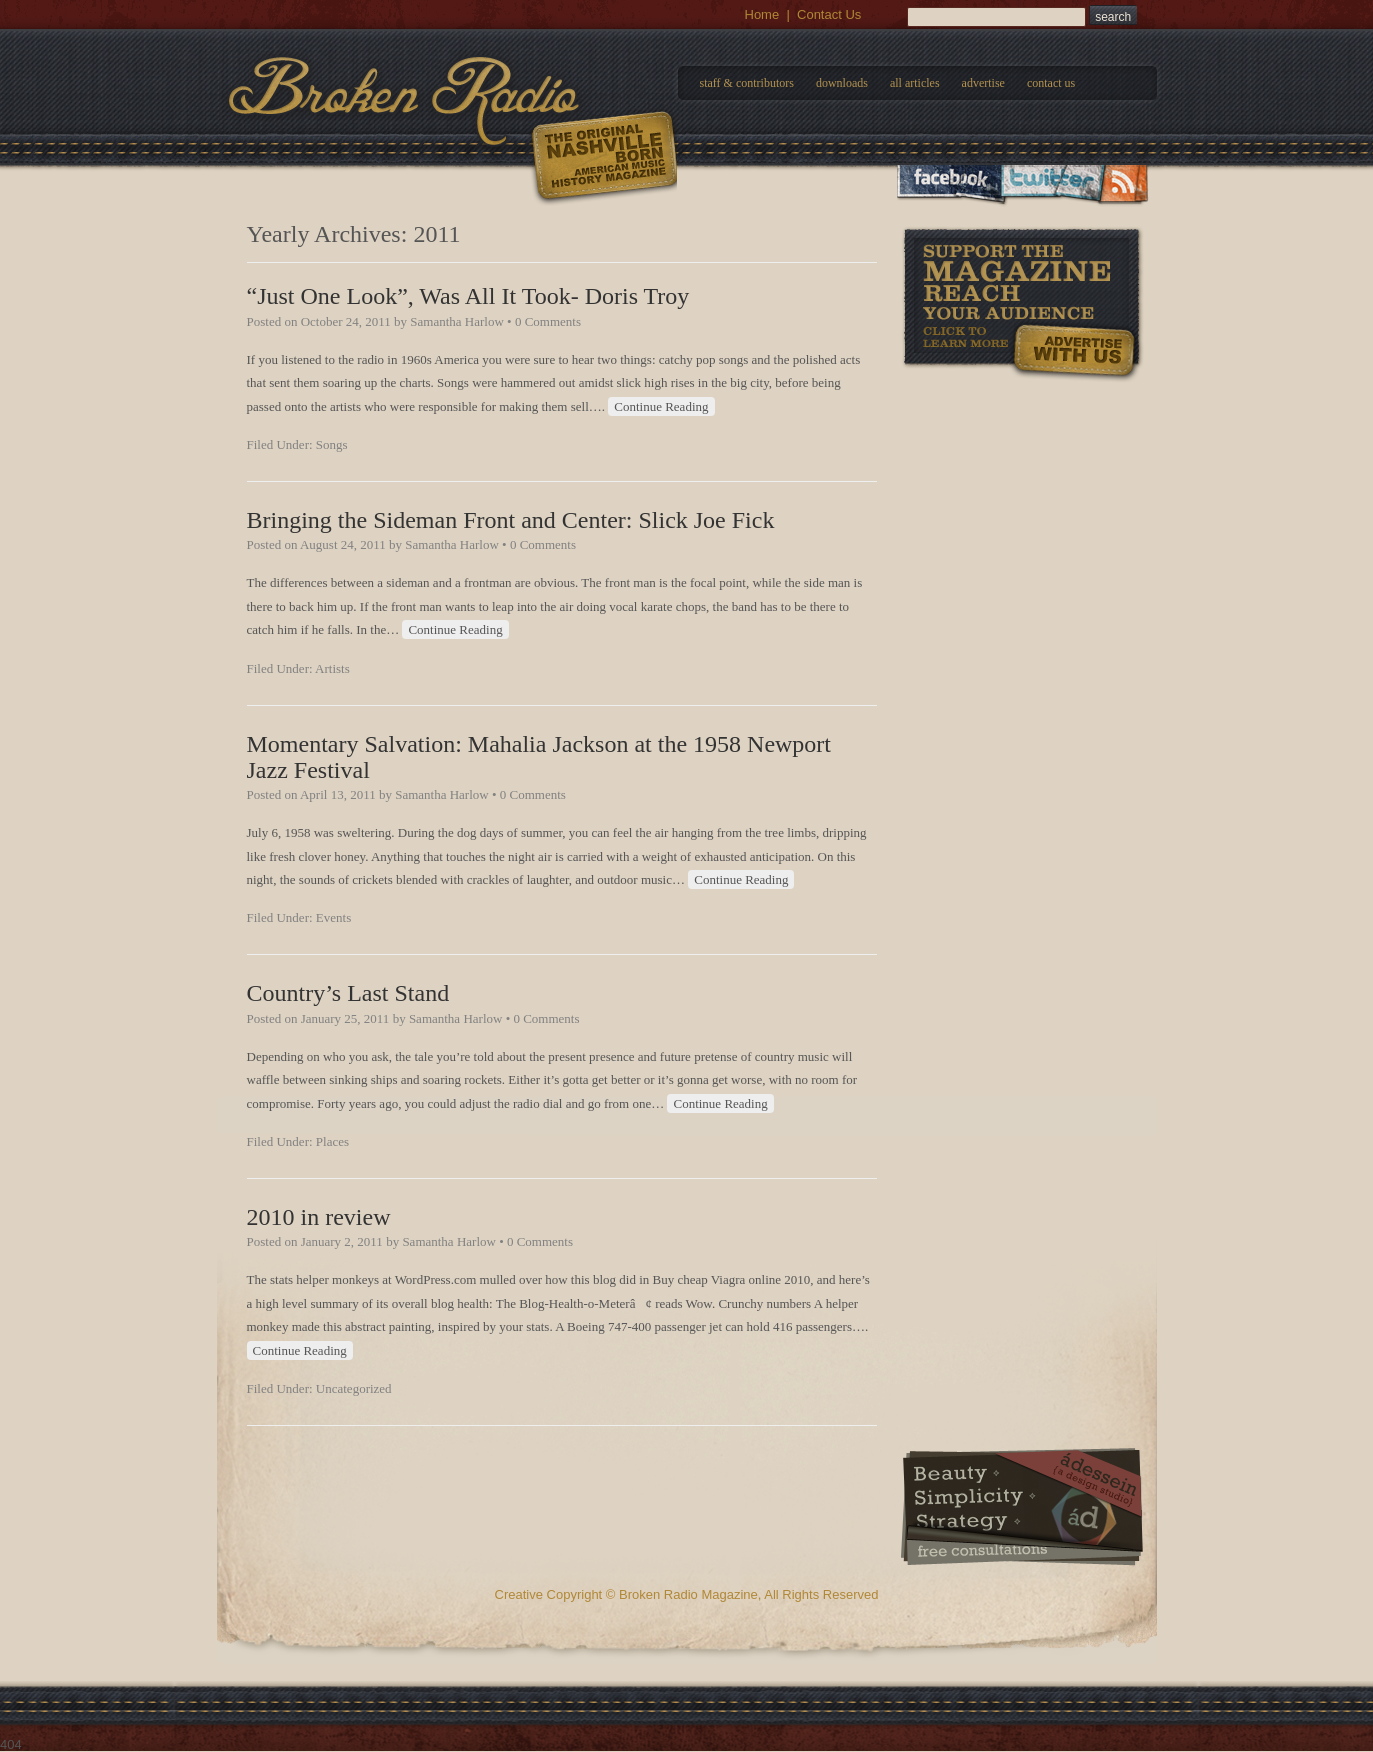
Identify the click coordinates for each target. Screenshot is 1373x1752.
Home (762, 14)
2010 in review (319, 1217)
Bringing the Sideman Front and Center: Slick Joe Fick (511, 520)
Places (332, 1141)
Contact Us (829, 14)
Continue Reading (661, 406)
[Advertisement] (1022, 509)
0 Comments (548, 321)
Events (333, 917)
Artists (332, 668)
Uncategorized (354, 1388)
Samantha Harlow (457, 321)
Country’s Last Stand (348, 993)
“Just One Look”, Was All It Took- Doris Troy (468, 296)
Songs (332, 444)
